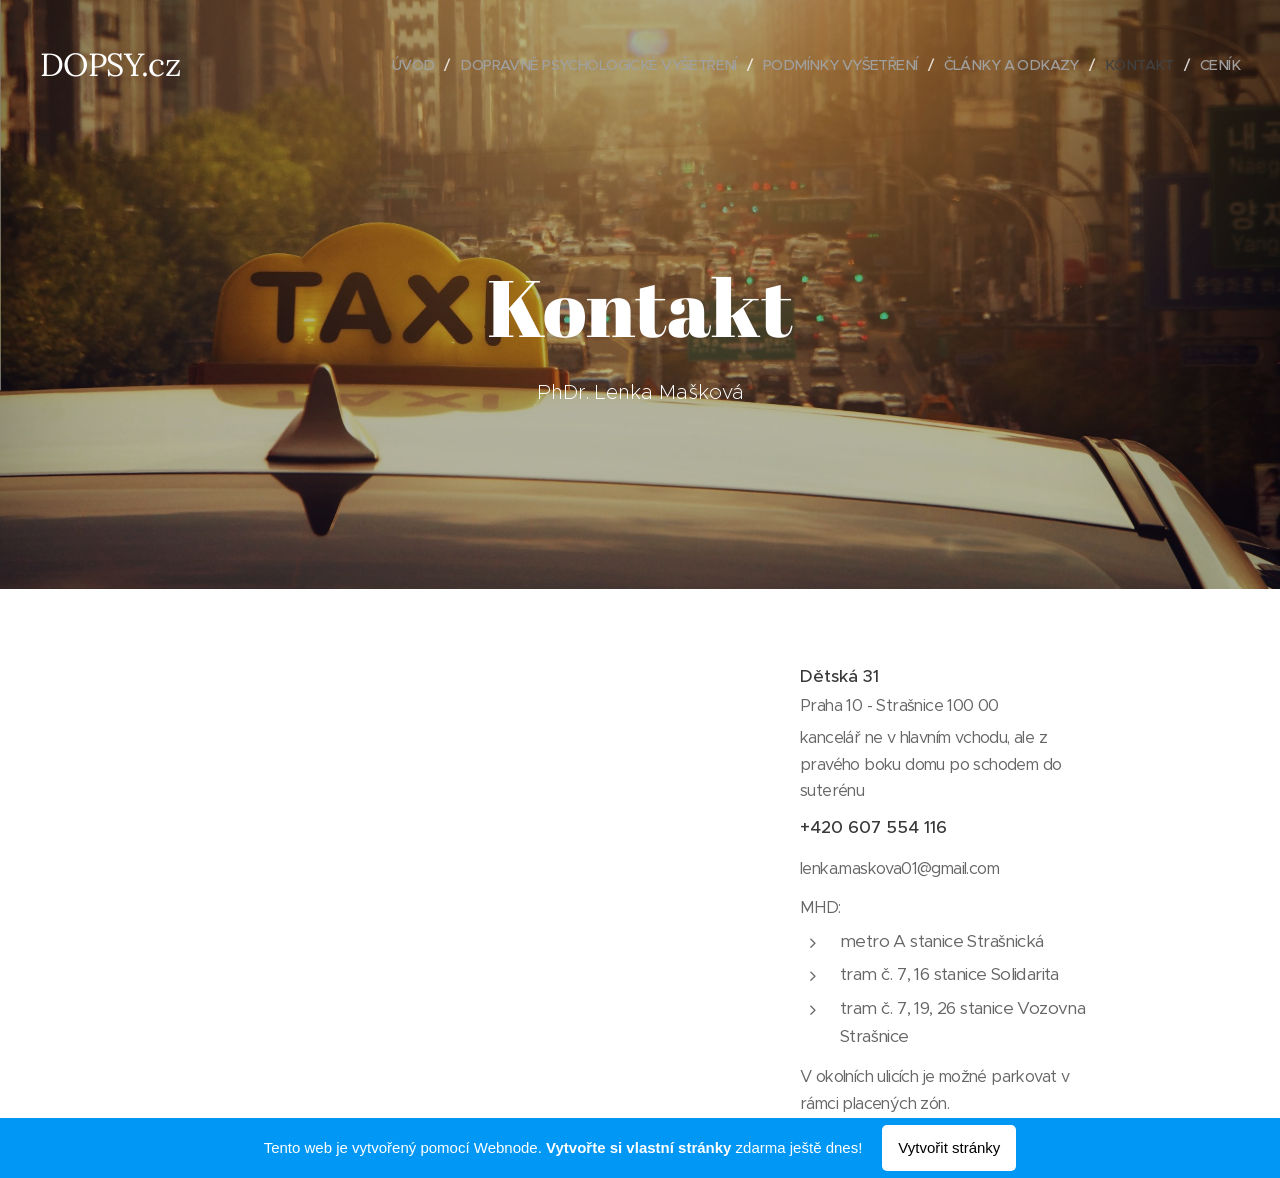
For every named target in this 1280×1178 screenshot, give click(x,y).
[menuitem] (373, 65)
